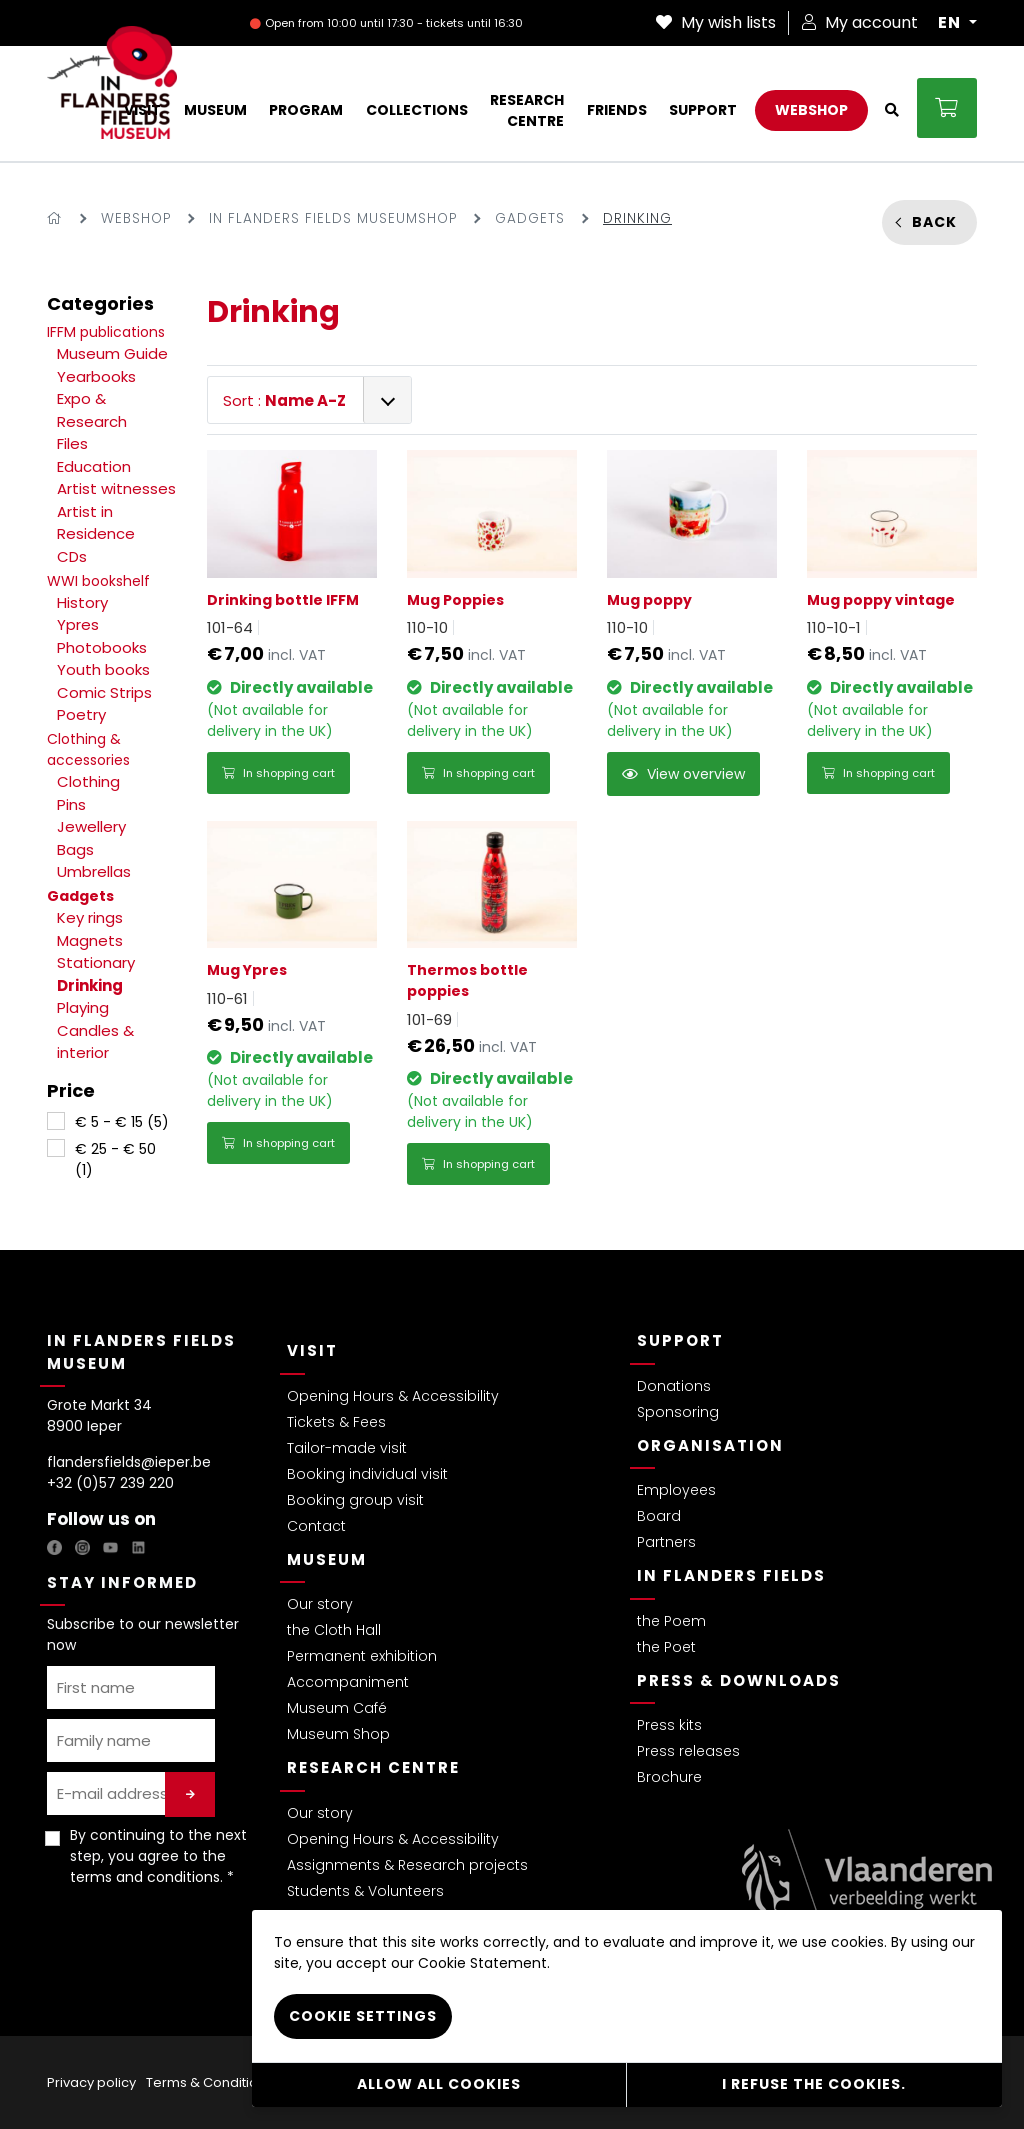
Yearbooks (96, 376)
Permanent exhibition (362, 1656)
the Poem (671, 1621)
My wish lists (716, 22)
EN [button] (951, 23)
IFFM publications (106, 332)
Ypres (78, 624)
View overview (683, 774)
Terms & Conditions (209, 2082)
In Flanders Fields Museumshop (333, 218)
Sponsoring (678, 1412)
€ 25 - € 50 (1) (115, 1159)
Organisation (710, 1445)
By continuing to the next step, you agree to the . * (158, 1856)
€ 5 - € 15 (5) (122, 1122)
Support (680, 1340)
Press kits (669, 1725)
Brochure (669, 1777)
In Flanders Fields (731, 1575)
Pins (71, 804)
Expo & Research (92, 410)
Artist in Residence (96, 523)
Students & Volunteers (365, 1891)
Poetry (81, 714)
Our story (320, 1604)
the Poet (666, 1647)
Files (72, 443)
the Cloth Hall (334, 1630)
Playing (83, 1007)
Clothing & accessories (88, 749)
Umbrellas (94, 871)
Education (94, 466)
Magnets (90, 940)
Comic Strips (104, 692)
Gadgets (530, 218)
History (82, 602)
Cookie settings (363, 2016)
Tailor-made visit (347, 1448)
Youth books (103, 669)
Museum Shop (338, 1734)
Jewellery (91, 826)
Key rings (90, 917)
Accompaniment (348, 1682)
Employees (676, 1490)
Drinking (90, 985)
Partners (666, 1542)
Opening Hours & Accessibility (393, 1396)
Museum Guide (112, 353)
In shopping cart (278, 773)
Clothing (88, 781)
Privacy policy (91, 2082)
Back (934, 222)
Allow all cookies (439, 2084)
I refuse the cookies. (814, 2084)
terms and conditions (145, 1877)
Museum (327, 1559)
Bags (75, 849)
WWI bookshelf (98, 581)
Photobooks (102, 647)
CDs (72, 556)
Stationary (96, 962)
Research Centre (373, 1767)
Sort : (284, 400)
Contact (316, 1526)
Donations (674, 1386)
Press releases (688, 1751)
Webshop (136, 218)
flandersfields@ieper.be (129, 1462)
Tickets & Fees (336, 1422)
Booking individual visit (367, 1474)
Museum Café (337, 1708)
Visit (312, 1350)
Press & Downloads (739, 1680)
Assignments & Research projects (407, 1865)
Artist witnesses (116, 488)
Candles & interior (95, 1042)
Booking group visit (355, 1500)
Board (659, 1516)
